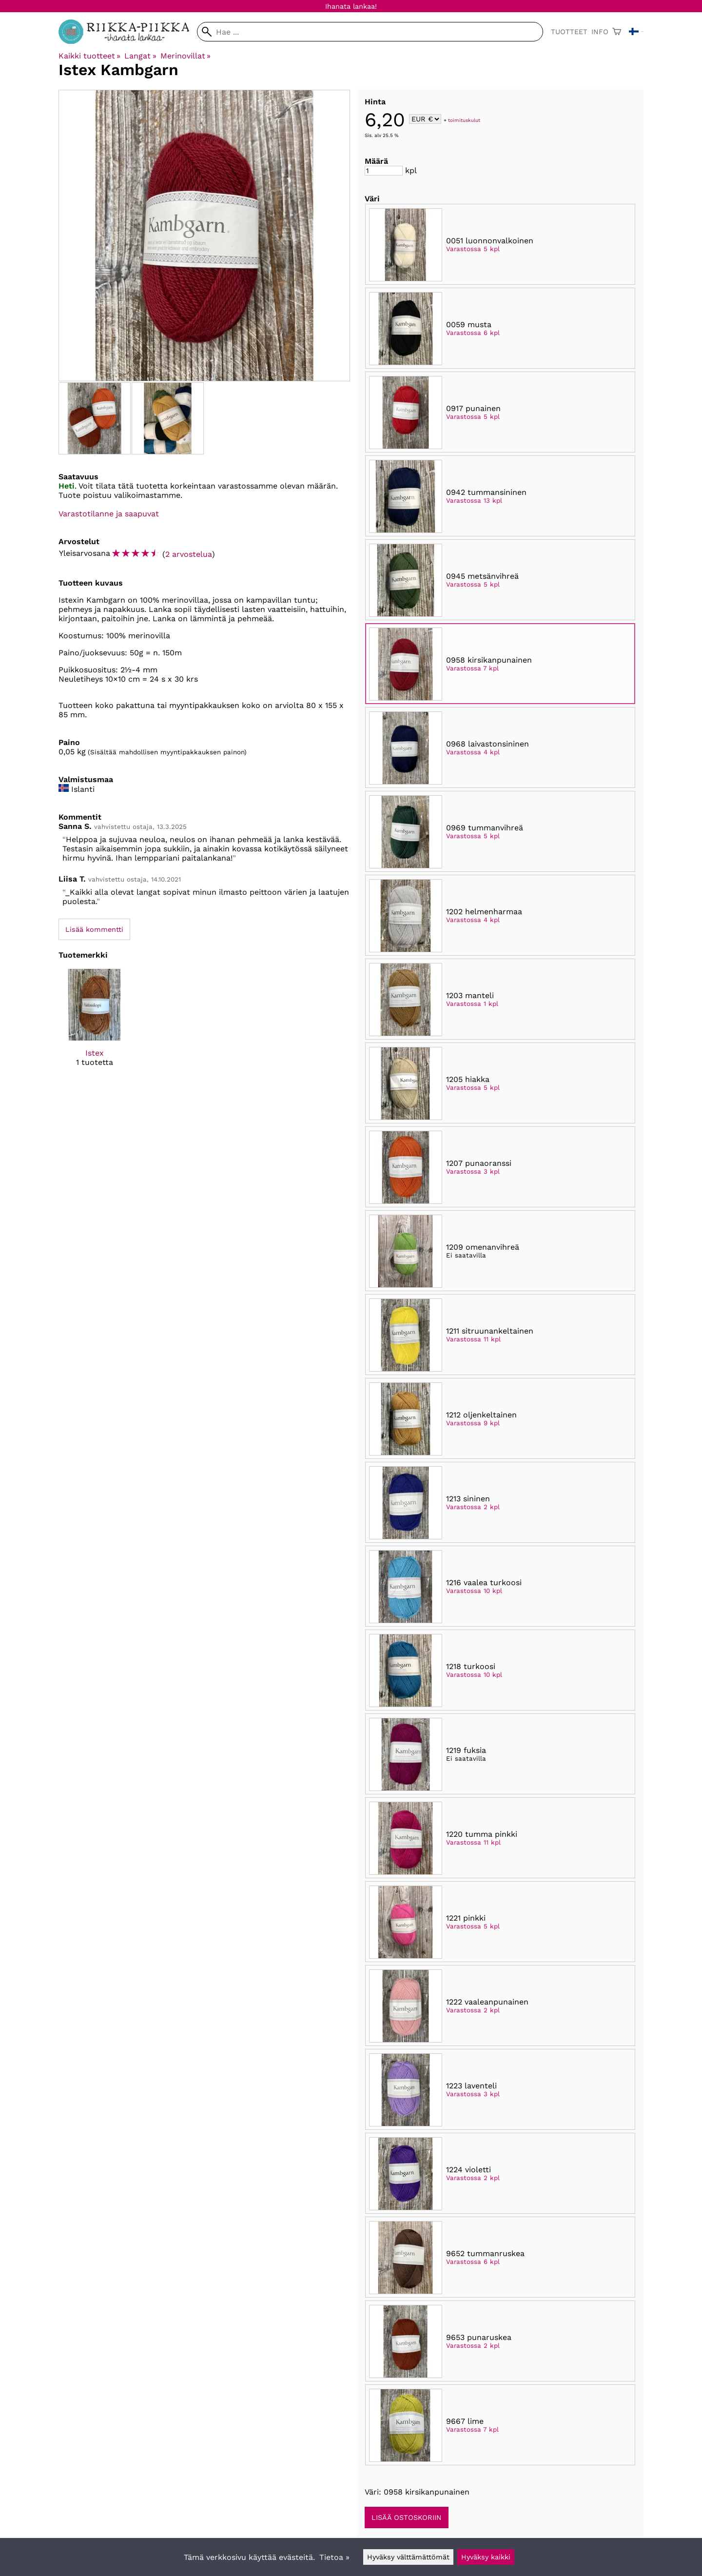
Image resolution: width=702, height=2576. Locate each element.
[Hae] (370, 31)
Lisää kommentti (94, 929)
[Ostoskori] (616, 31)
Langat (140, 55)
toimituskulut (464, 119)
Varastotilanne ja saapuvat (108, 513)
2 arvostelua (188, 554)
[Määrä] (384, 171)
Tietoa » (334, 2557)
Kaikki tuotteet (89, 55)
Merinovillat (185, 55)
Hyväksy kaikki (485, 2557)
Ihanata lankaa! (351, 6)
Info (599, 32)
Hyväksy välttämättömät (408, 2557)
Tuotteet (569, 32)
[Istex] (94, 1026)
